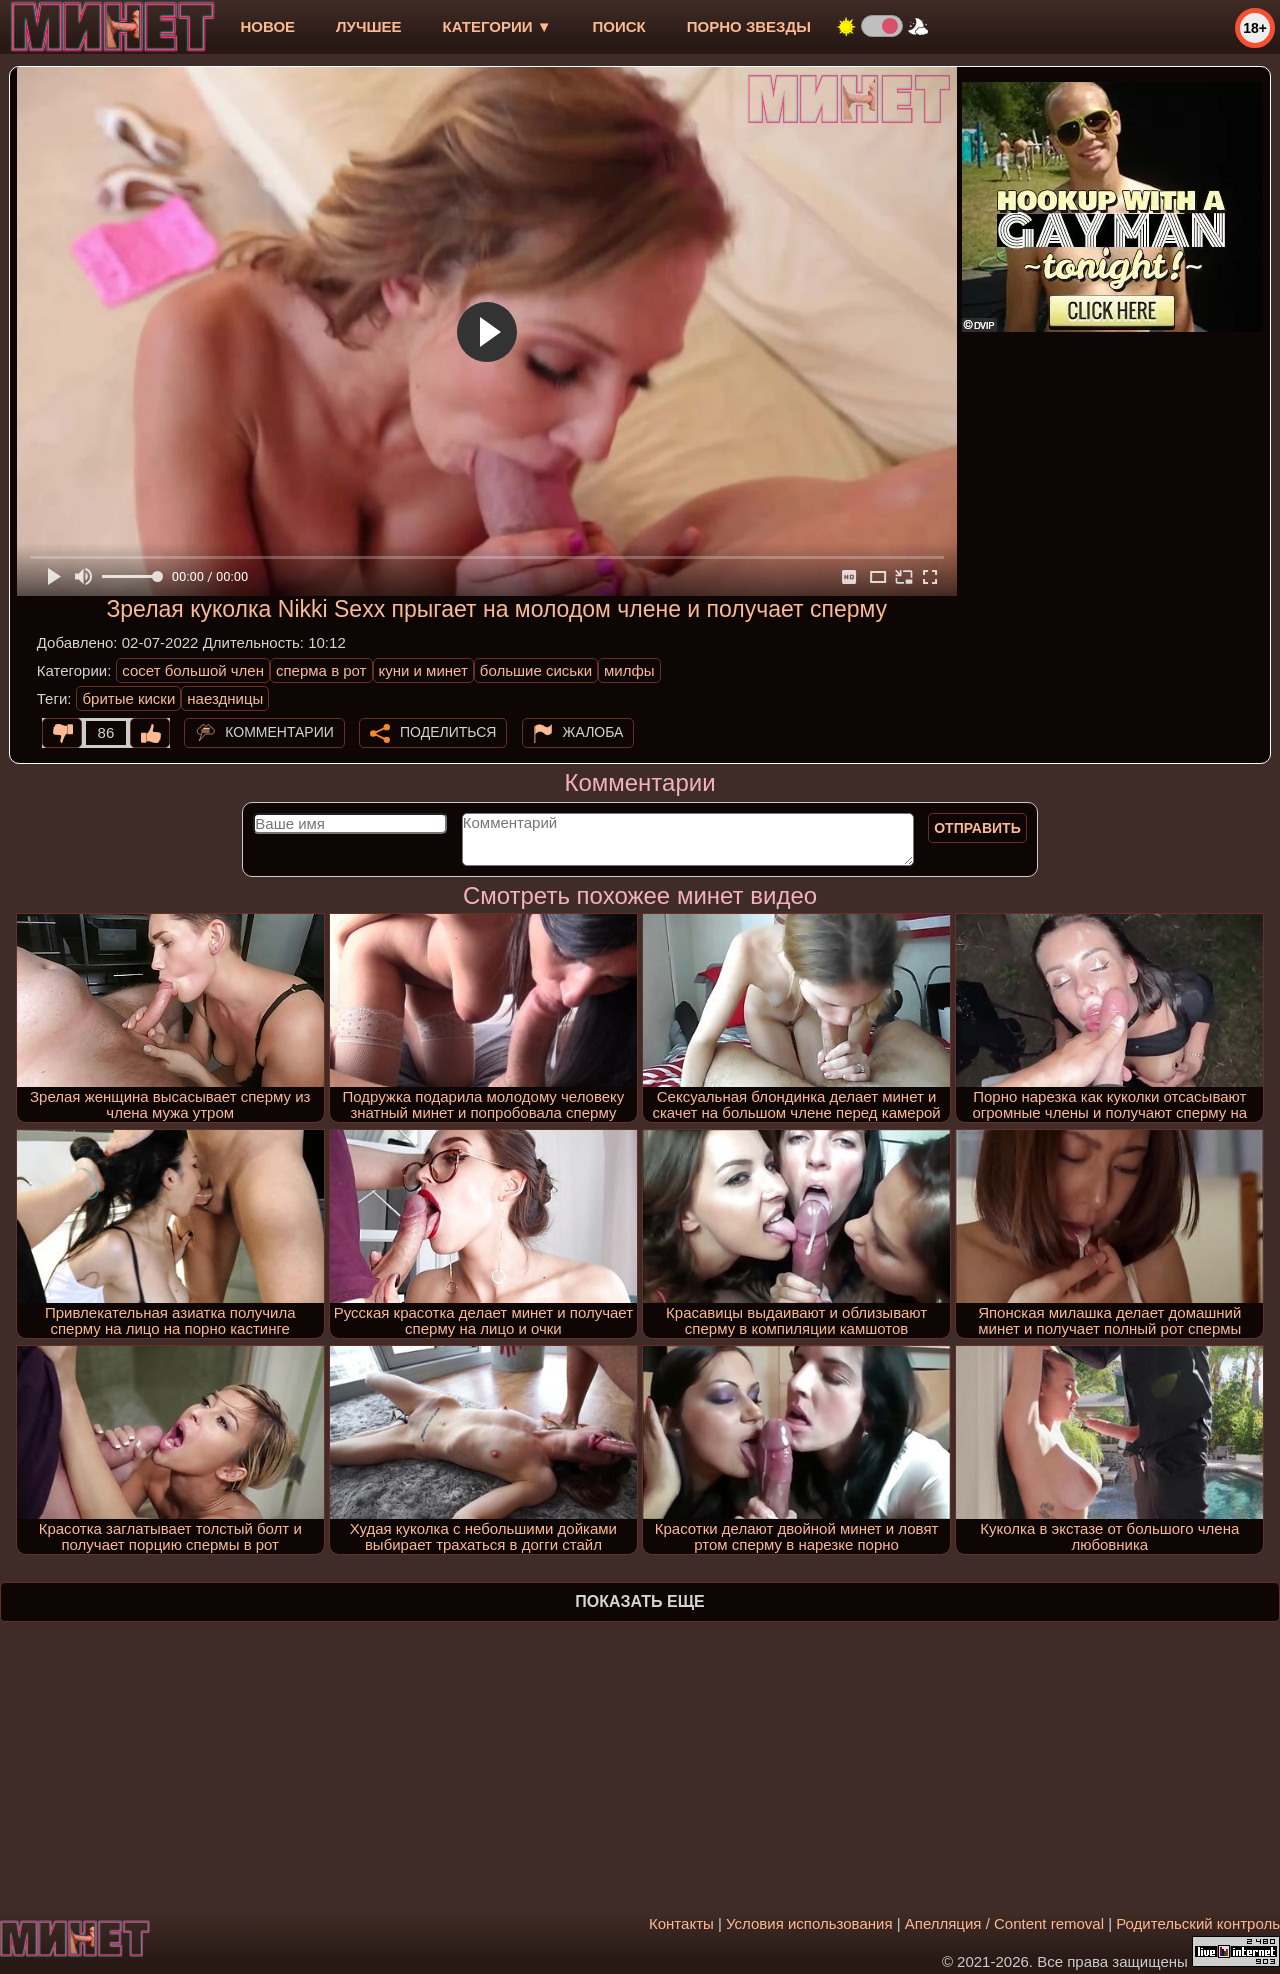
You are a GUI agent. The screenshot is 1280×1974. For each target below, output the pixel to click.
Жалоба (593, 732)
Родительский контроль (1198, 1923)
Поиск (619, 26)
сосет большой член (193, 670)
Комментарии (279, 732)
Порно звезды (749, 26)
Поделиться (448, 732)
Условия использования (809, 1923)
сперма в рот (321, 670)
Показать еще (639, 1601)
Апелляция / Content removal (1004, 1923)
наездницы (225, 698)
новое (267, 26)
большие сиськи (536, 670)
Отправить (977, 828)
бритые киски (128, 698)
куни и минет (423, 670)
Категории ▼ (497, 26)
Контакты (681, 1923)
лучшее (368, 26)
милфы (629, 670)
